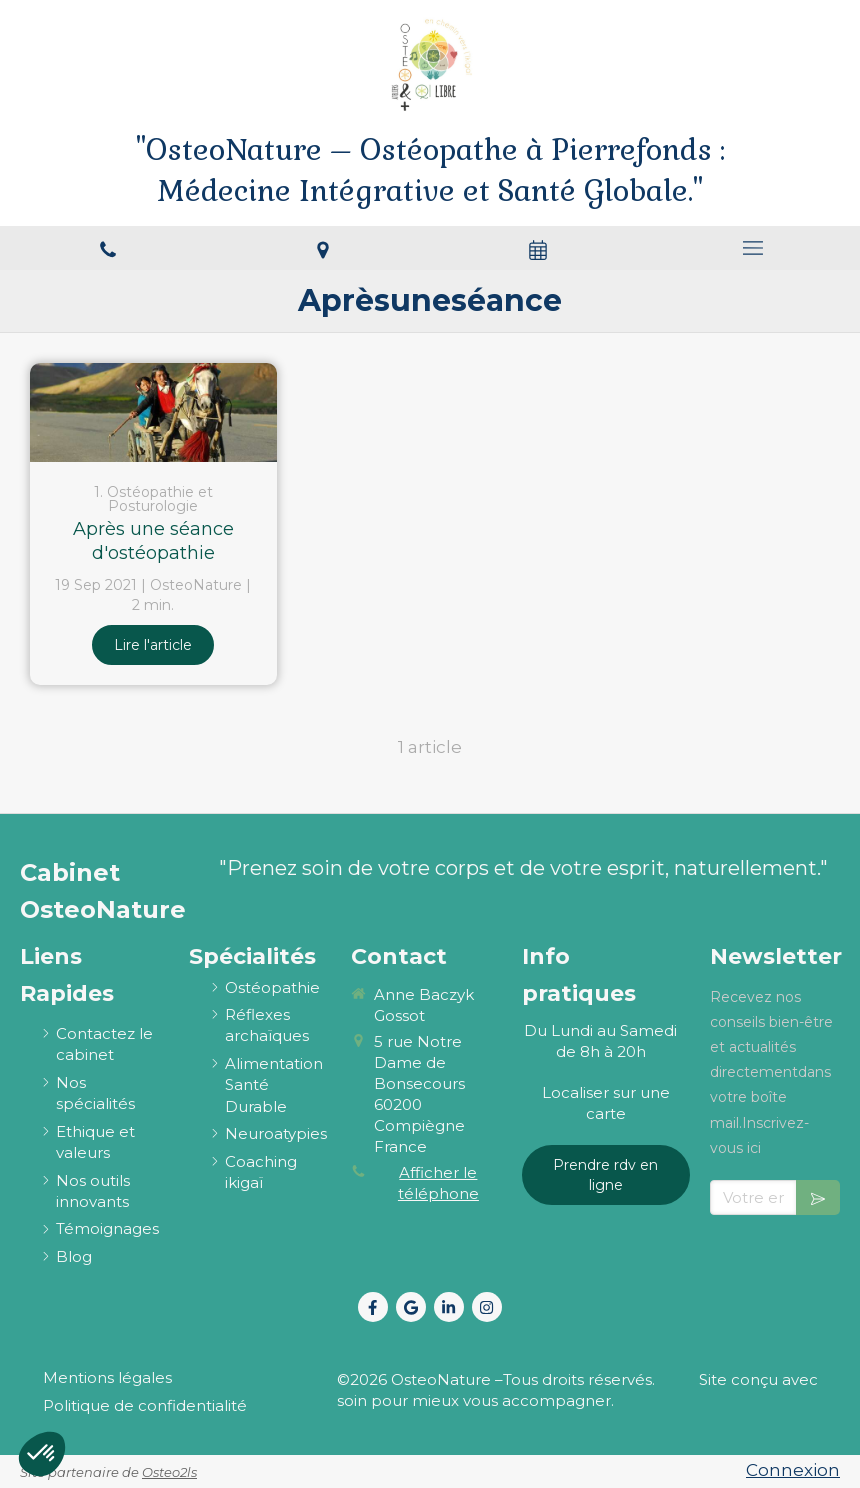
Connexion (793, 1470)
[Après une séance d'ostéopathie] (153, 412)
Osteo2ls (169, 1472)
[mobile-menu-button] (752, 248)
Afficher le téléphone (438, 1183)
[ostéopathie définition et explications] (272, 987)
